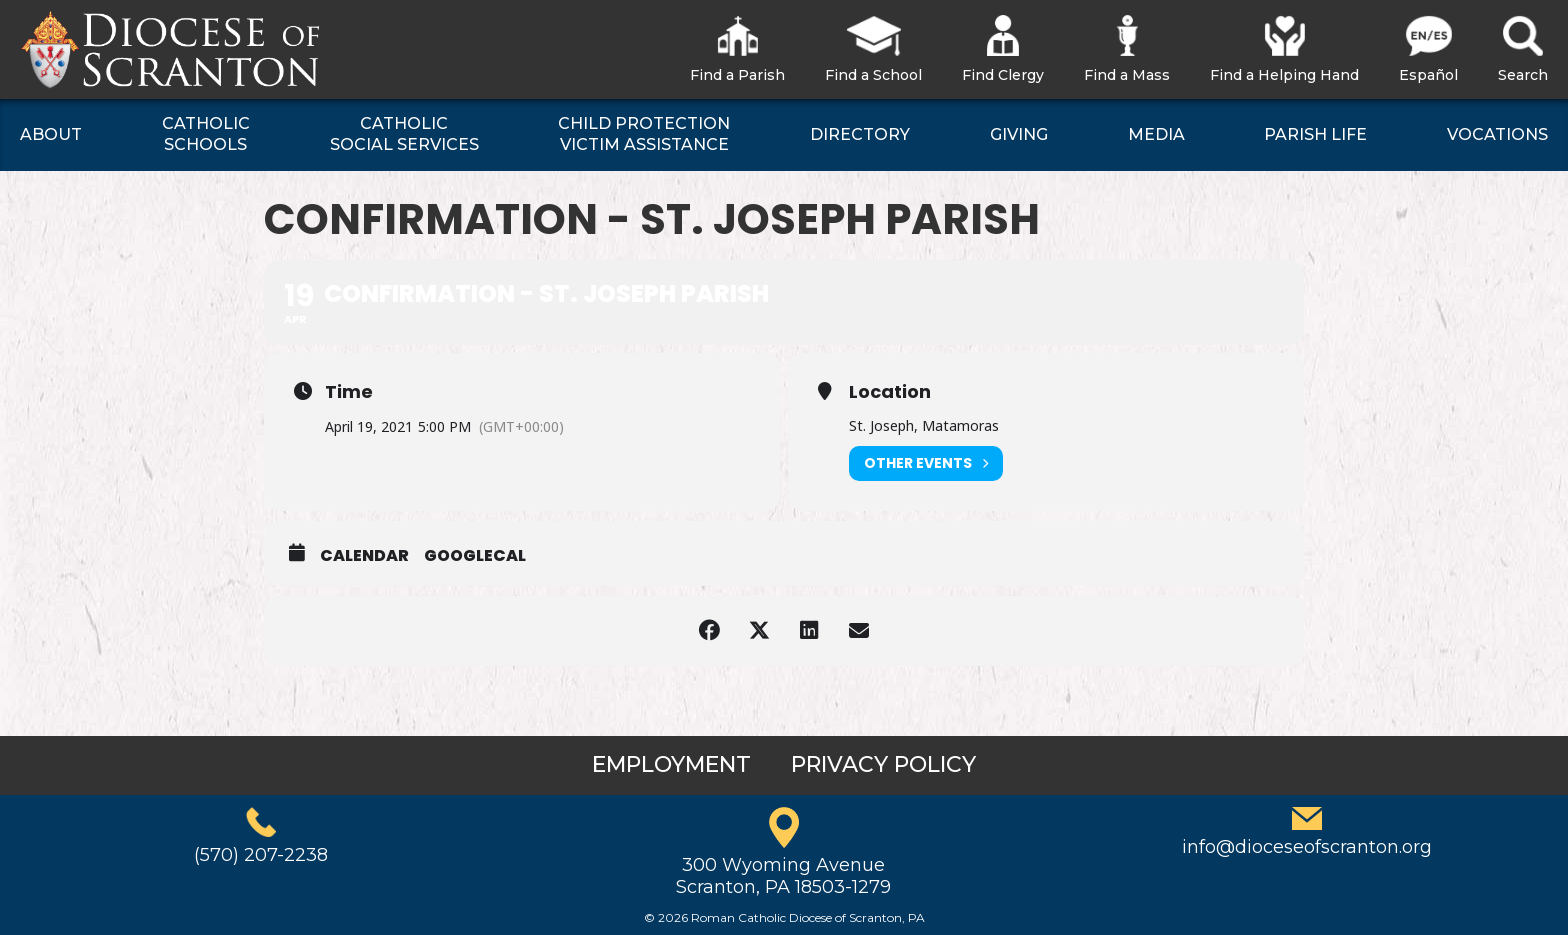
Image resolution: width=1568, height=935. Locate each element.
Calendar (364, 556)
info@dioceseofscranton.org (1307, 847)
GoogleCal (475, 556)
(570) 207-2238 (261, 855)
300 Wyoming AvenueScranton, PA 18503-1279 (783, 876)
